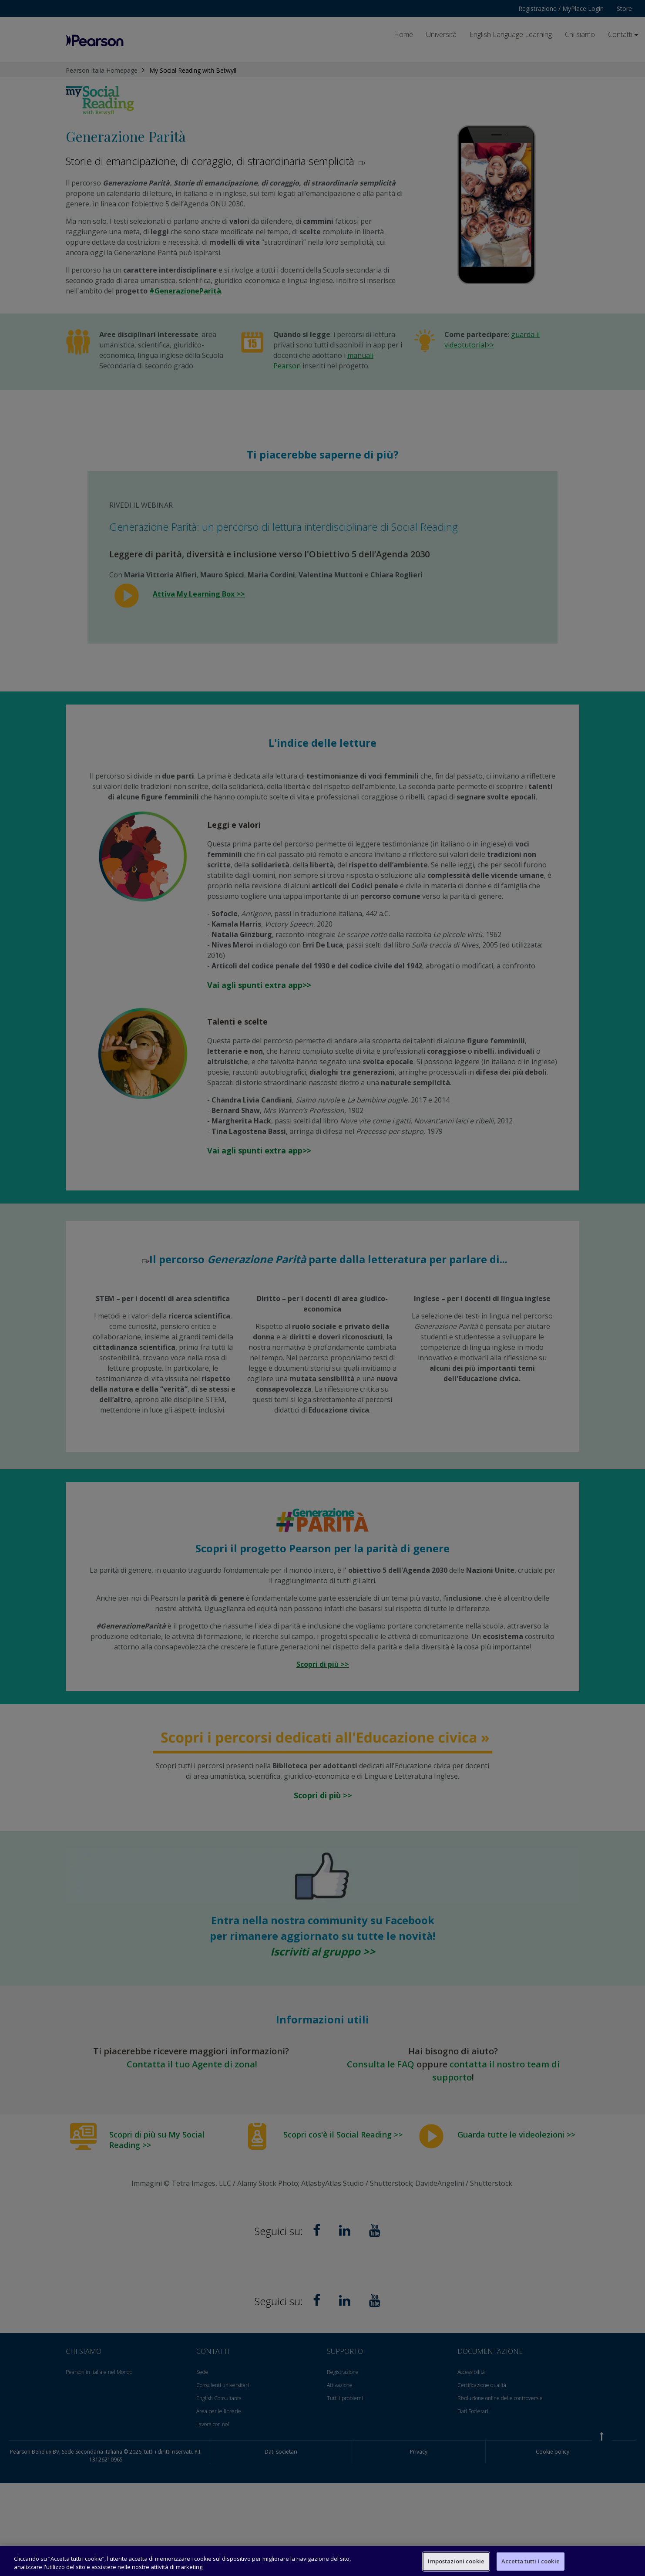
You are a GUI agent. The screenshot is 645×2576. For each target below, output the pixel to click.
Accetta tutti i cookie (530, 2561)
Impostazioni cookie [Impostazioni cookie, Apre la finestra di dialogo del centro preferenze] (456, 2561)
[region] (322, 2561)
